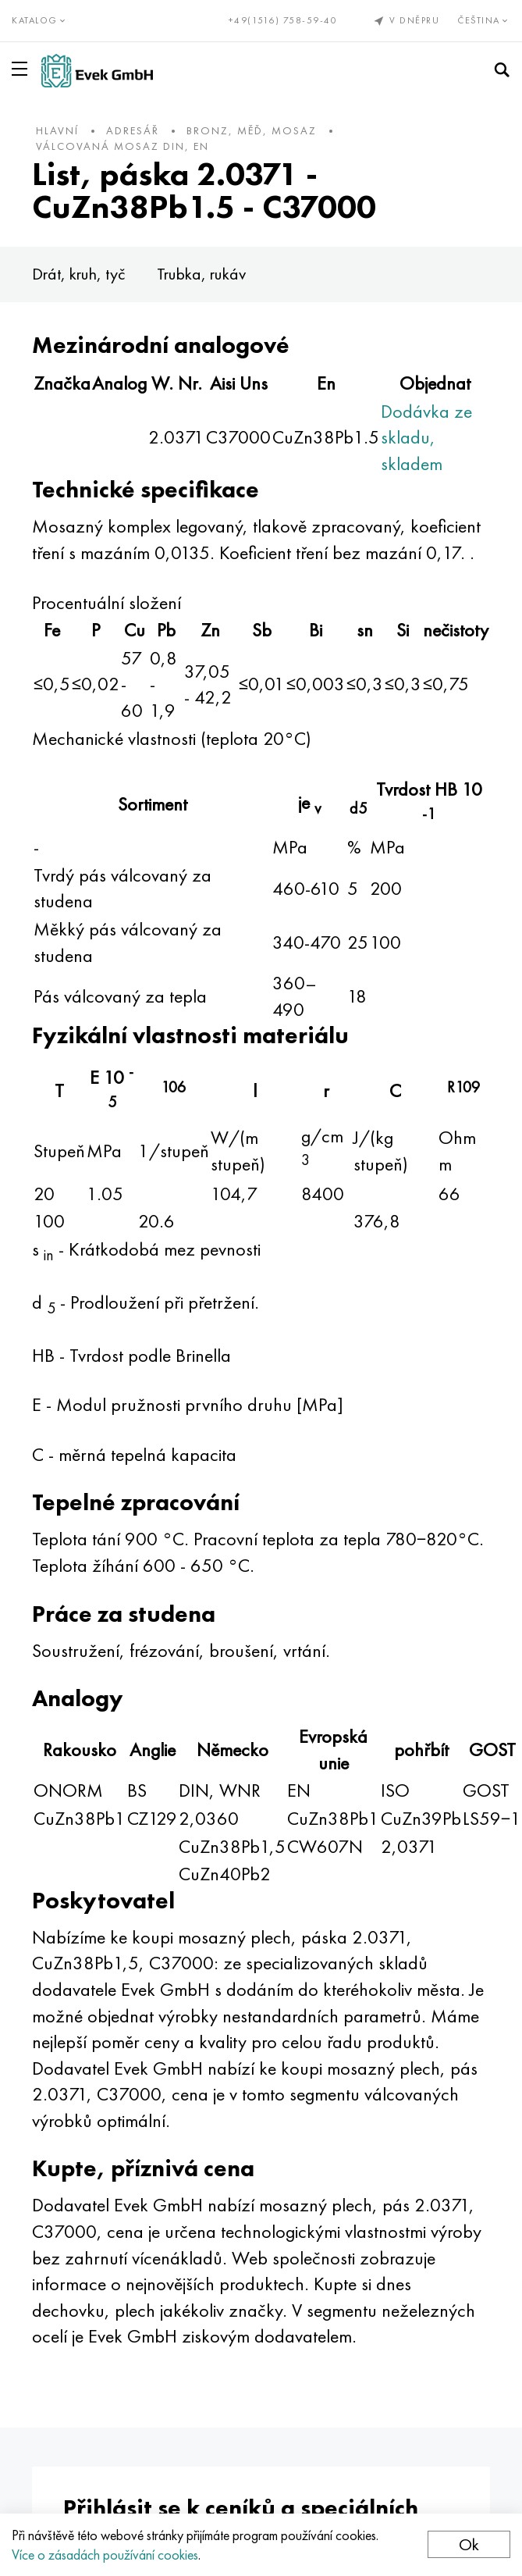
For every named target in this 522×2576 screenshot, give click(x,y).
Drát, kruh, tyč (79, 273)
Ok (469, 2544)
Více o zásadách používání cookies (105, 2555)
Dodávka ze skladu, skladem (426, 437)
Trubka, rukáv (201, 273)
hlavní (57, 130)
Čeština (483, 20)
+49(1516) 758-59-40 (283, 20)
